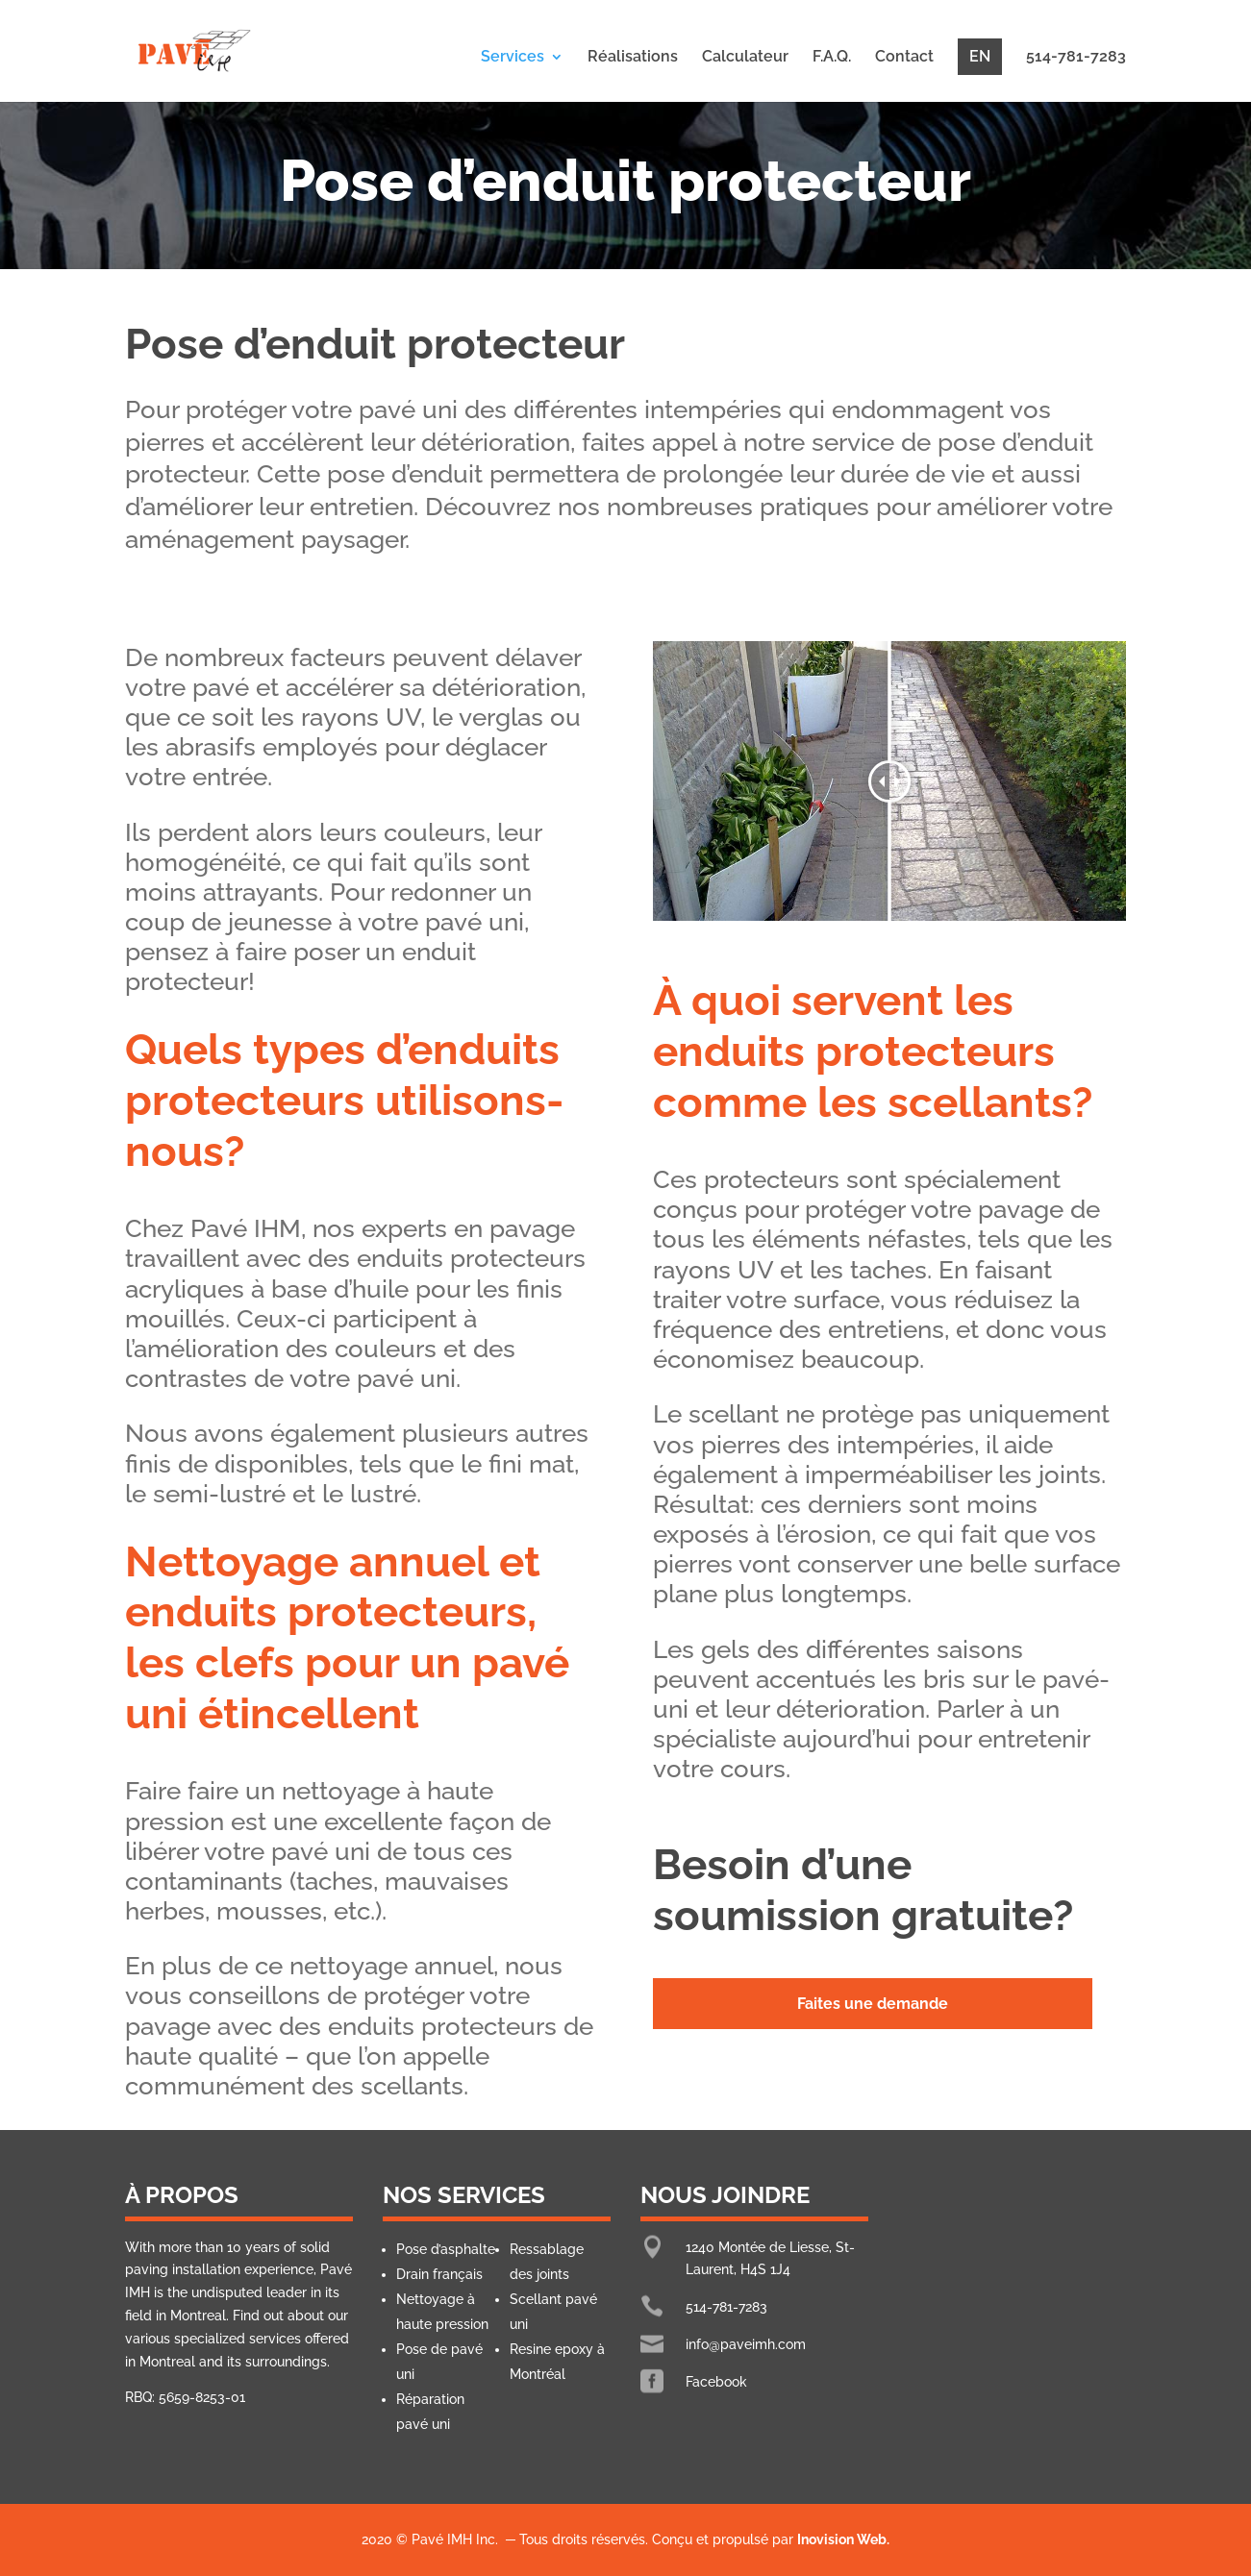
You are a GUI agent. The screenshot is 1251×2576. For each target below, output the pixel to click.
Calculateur (745, 57)
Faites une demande (872, 2003)
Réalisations (633, 57)
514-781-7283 (1076, 57)
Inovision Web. (843, 2539)
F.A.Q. (832, 57)
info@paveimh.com (746, 2344)
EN (979, 56)
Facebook (716, 2382)
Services (512, 57)
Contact (904, 57)
